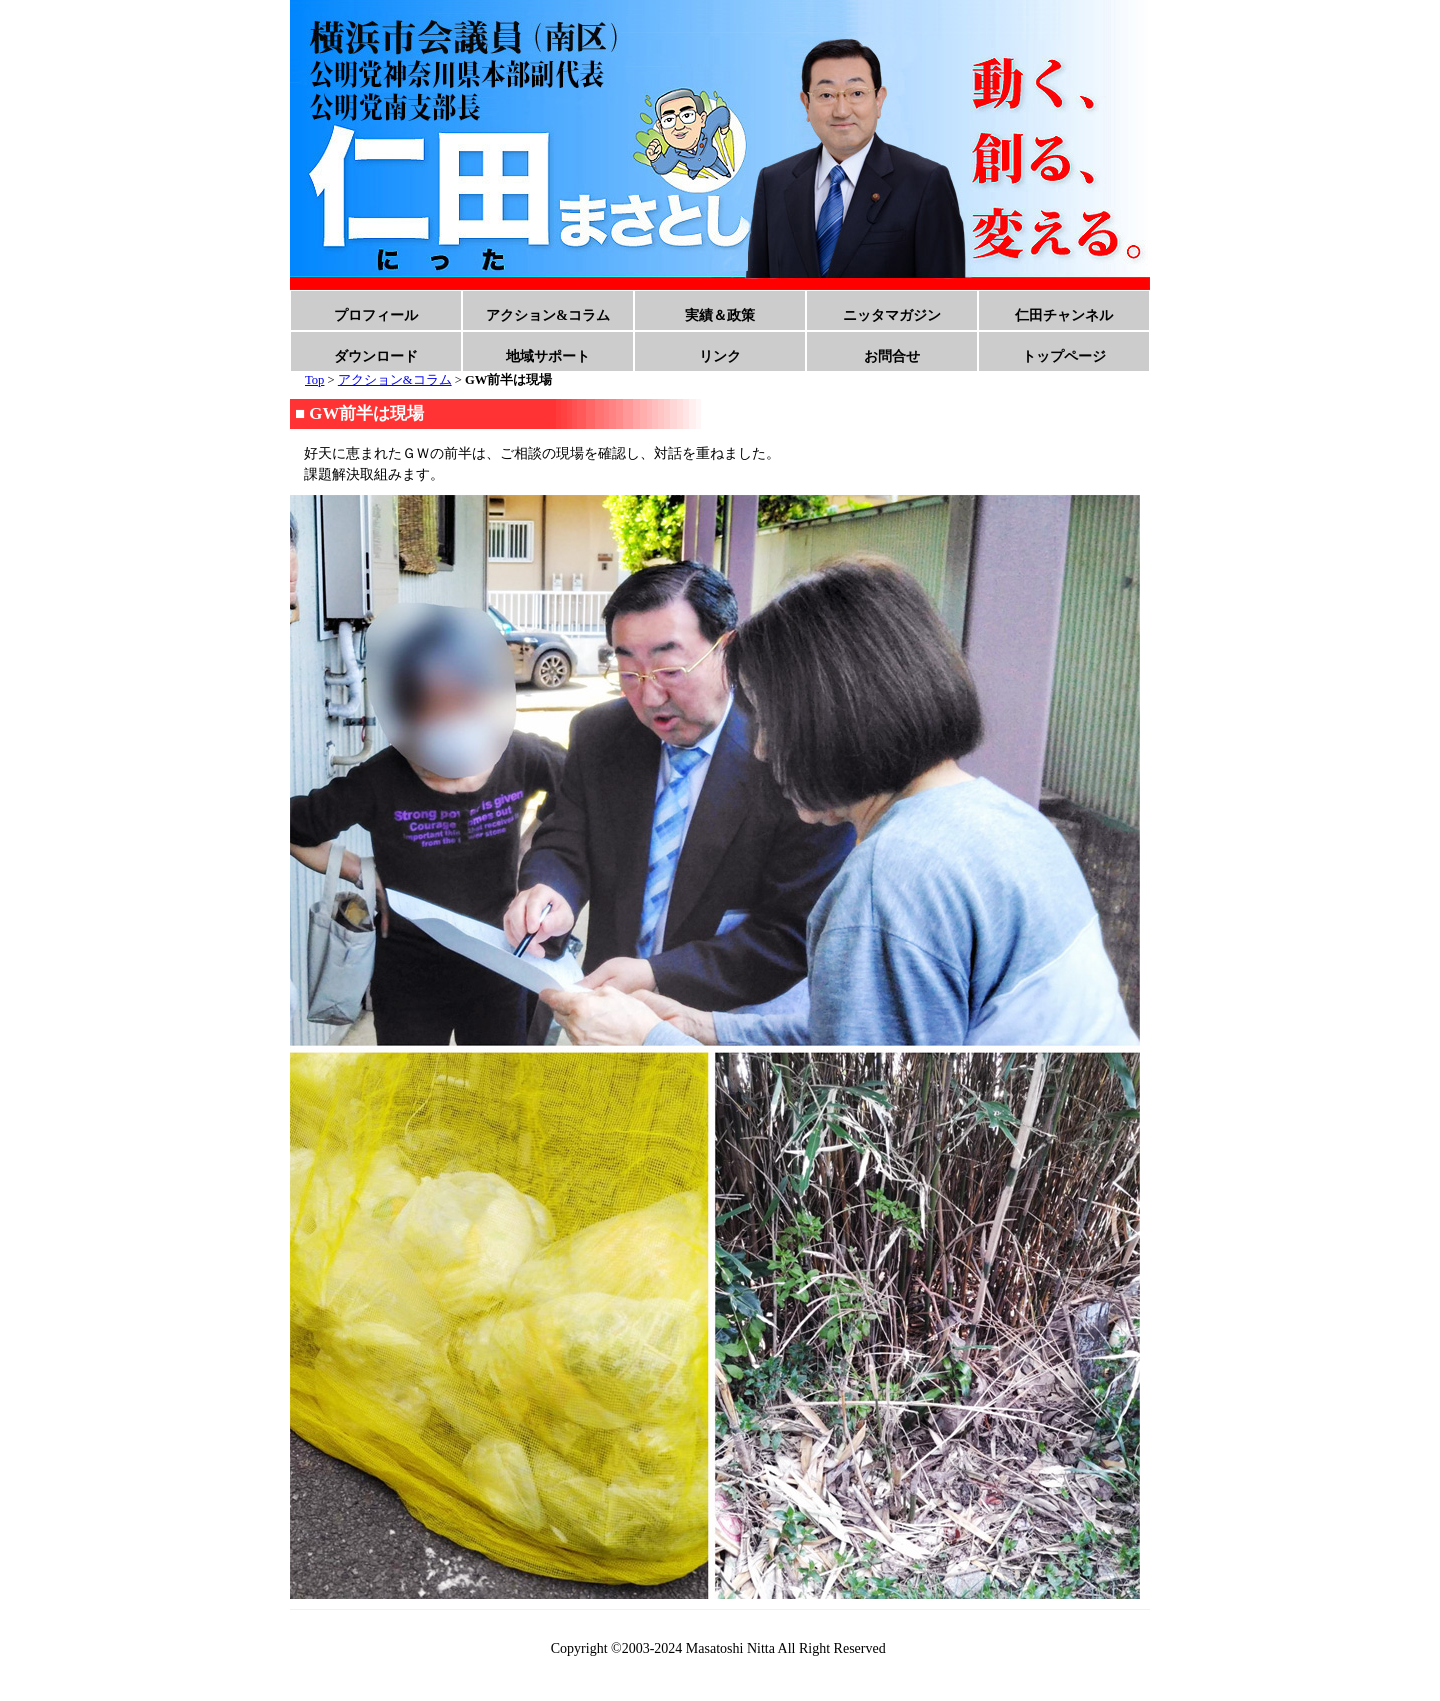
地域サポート (548, 356)
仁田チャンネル (1064, 315)
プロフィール (376, 315)
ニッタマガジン (892, 315)
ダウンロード (376, 356)
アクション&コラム (548, 315)
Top (314, 380)
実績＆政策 (720, 315)
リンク (720, 356)
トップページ (1064, 356)
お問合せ (892, 356)
